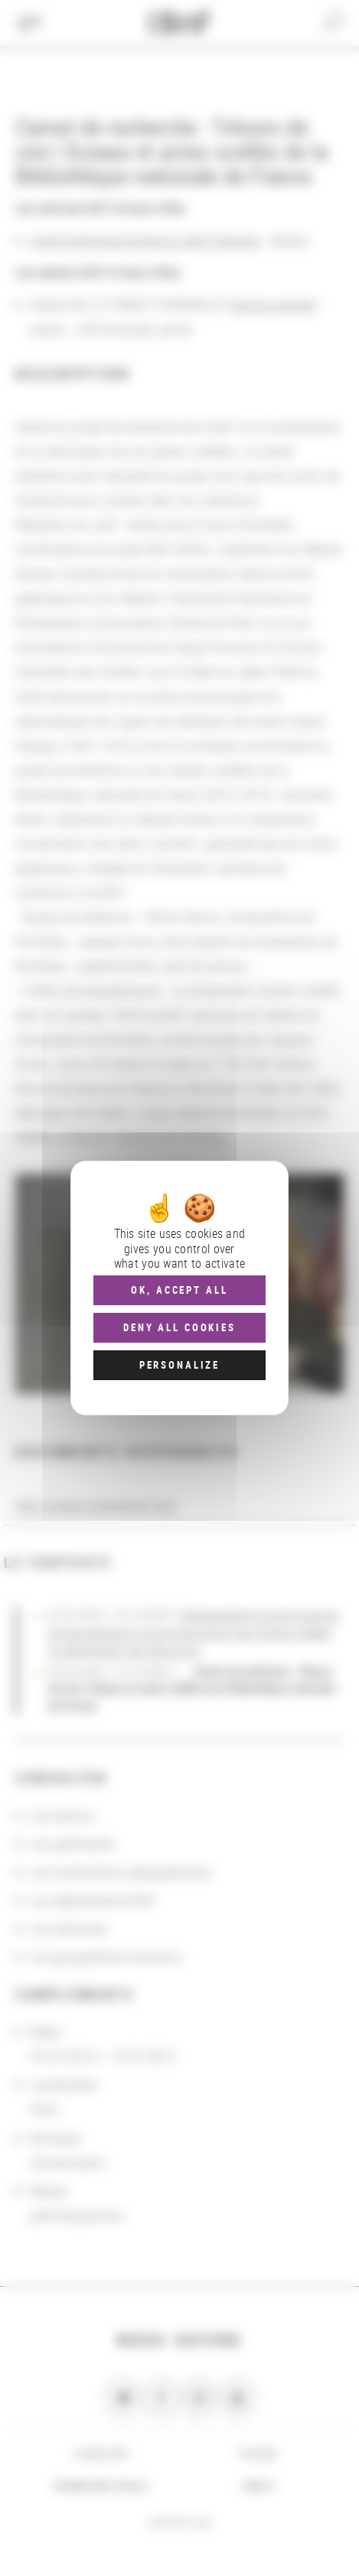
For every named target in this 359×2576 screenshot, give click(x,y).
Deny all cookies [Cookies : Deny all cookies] (179, 1327)
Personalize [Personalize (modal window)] (179, 1365)
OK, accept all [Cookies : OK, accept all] (179, 1290)
